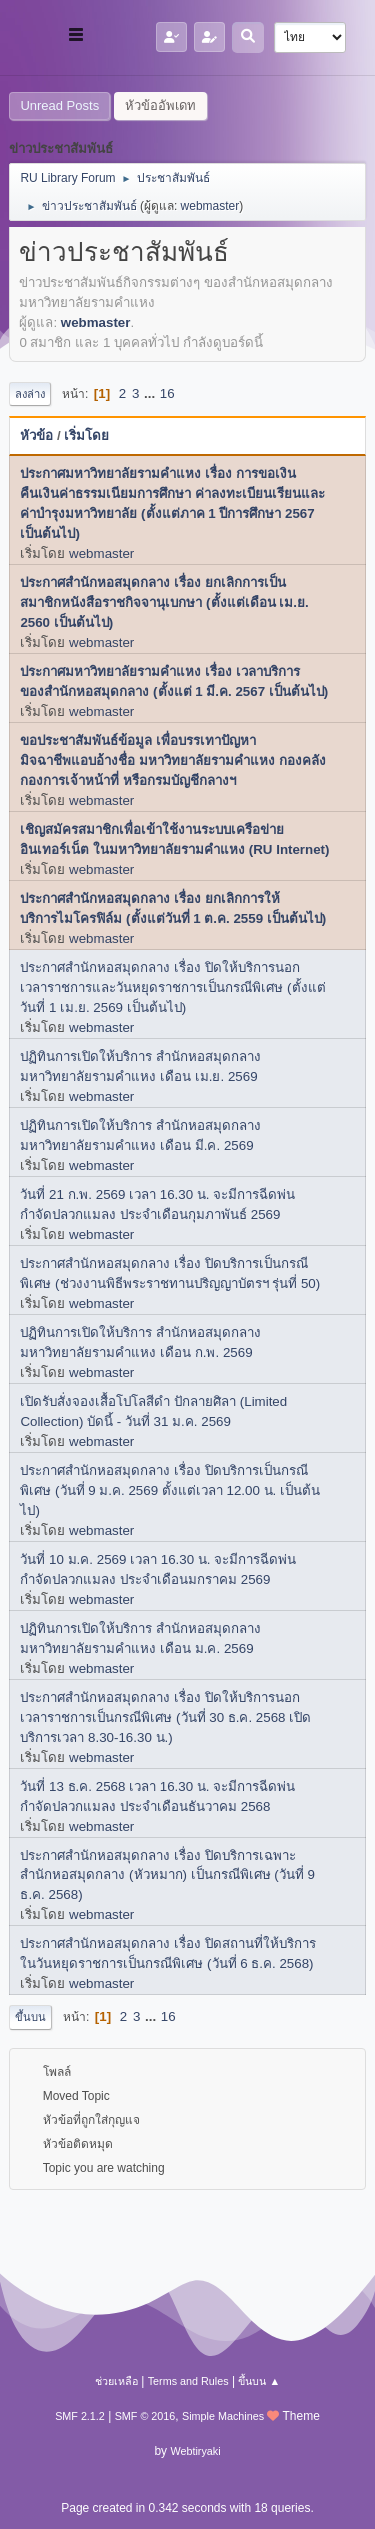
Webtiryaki (195, 2451)
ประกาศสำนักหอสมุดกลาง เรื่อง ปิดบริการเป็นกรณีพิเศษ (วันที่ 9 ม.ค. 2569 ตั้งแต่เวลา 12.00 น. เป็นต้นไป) (170, 1490)
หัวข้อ (36, 435)
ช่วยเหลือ (116, 2381)
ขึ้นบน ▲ (259, 2381)
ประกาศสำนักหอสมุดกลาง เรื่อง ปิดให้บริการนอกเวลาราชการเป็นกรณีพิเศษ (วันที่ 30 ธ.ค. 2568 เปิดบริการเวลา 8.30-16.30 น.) (165, 1717)
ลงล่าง (30, 394)
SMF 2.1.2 (80, 2416)
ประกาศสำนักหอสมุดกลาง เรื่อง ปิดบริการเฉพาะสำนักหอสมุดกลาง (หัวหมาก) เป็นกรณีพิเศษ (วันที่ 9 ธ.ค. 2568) (167, 1875)
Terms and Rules (188, 2381)
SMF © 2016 (145, 2416)
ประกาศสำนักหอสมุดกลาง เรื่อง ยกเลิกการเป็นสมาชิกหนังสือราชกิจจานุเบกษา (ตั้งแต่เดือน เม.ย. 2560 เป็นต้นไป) (164, 602)
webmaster (210, 206)
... (151, 393)
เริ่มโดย (86, 435)
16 (167, 393)
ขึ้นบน (30, 2017)
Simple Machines (223, 2416)
